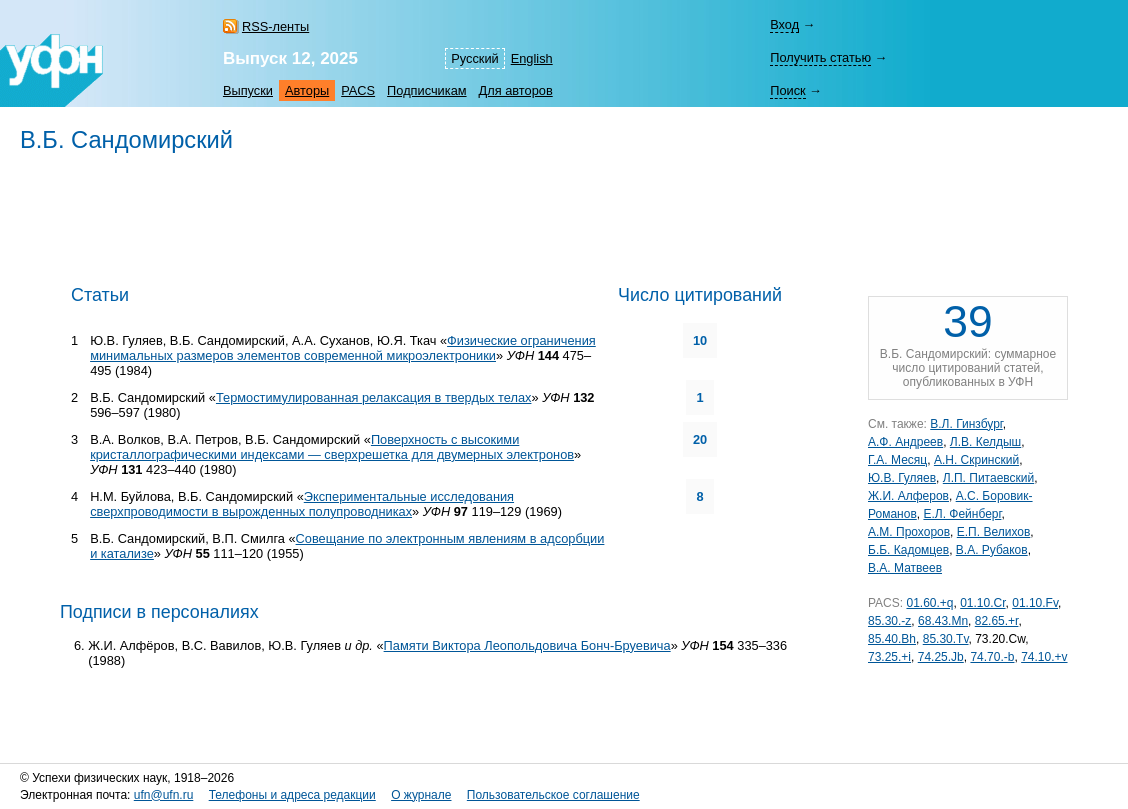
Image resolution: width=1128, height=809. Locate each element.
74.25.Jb (941, 657)
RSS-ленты (275, 26)
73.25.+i (889, 657)
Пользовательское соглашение (553, 795)
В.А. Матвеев (905, 568)
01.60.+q (929, 603)
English (532, 58)
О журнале (421, 795)
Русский (474, 58)
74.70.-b (992, 657)
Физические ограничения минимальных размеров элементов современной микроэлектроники (343, 348)
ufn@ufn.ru (164, 795)
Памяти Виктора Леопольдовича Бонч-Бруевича (527, 645)
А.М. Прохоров (909, 532)
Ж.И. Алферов (908, 496)
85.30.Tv (946, 639)
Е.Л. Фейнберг (962, 514)
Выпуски (248, 90)
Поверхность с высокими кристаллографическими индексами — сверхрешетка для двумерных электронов (332, 447)
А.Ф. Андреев (905, 442)
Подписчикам (426, 90)
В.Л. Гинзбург (966, 424)
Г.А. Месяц (897, 460)
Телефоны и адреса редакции (292, 795)
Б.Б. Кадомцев (908, 550)
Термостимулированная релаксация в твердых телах (374, 397)
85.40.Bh (892, 639)
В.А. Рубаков (992, 550)
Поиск (787, 90)
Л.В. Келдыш (985, 442)
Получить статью (820, 57)
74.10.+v (1044, 657)
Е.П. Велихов (994, 532)
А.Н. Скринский (976, 460)
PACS (358, 90)
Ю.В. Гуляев (902, 478)
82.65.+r (997, 621)
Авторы (307, 90)
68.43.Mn (943, 621)
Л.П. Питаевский (988, 478)
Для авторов (516, 90)
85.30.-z (889, 621)
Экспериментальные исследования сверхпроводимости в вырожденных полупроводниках (302, 504)
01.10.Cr (982, 603)
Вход (784, 24)
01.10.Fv (1035, 603)
